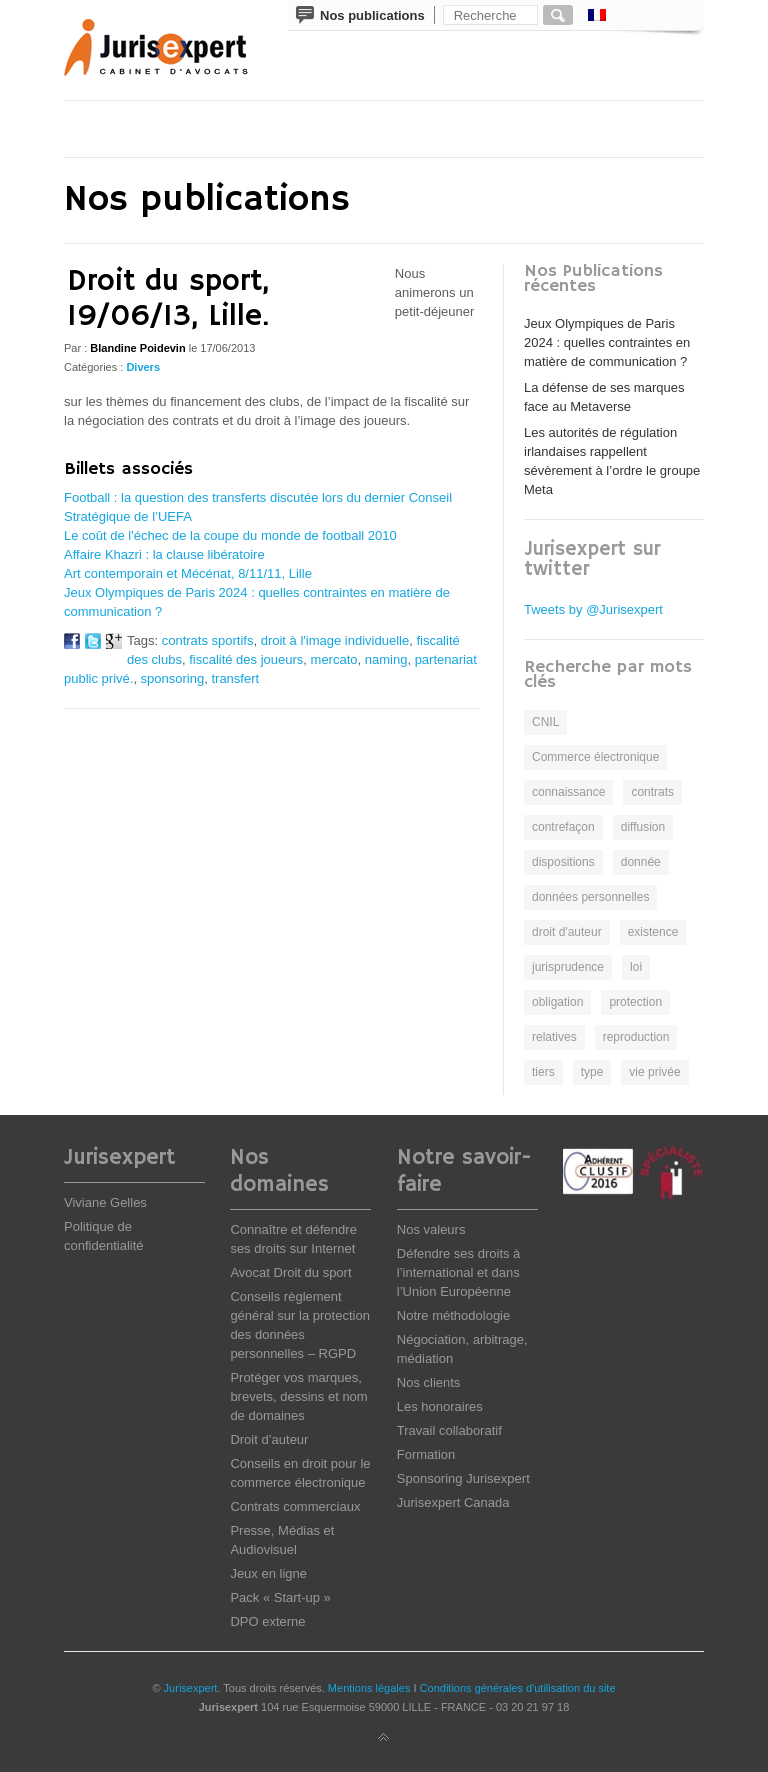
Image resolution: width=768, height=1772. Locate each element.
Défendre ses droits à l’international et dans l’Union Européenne (459, 1272)
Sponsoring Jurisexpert (463, 1478)
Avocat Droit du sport (290, 1272)
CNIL (545, 722)
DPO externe (267, 1621)
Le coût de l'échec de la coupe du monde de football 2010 (230, 535)
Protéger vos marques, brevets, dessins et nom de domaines (298, 1396)
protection (635, 1002)
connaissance (568, 792)
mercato (334, 659)
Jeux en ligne (268, 1573)
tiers (543, 1072)
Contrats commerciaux (295, 1506)
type (592, 1072)
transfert (235, 678)
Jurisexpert (191, 1688)
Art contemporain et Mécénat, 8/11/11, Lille (188, 573)
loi (636, 967)
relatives (554, 1037)
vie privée (654, 1072)
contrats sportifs (208, 640)
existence (653, 932)
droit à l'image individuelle (335, 640)
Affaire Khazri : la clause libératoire (164, 554)
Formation (426, 1454)
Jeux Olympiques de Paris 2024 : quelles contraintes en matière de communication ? (607, 342)
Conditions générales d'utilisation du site (518, 1688)
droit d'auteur (567, 932)
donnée (641, 862)
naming (386, 659)
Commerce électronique (595, 757)
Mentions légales (369, 1688)
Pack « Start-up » (280, 1597)
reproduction (636, 1037)
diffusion (643, 827)
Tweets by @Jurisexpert (593, 609)
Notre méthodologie (453, 1315)
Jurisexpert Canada (453, 1502)
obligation (557, 1002)
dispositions (563, 862)
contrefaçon (563, 827)
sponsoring (173, 678)
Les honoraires (440, 1406)
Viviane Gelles (105, 1202)
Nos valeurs (431, 1229)
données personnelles (590, 897)
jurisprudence (568, 967)
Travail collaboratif (449, 1430)
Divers (143, 367)
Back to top (384, 1738)
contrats (652, 792)
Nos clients (429, 1382)
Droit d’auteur (269, 1439)
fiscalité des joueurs (246, 659)
